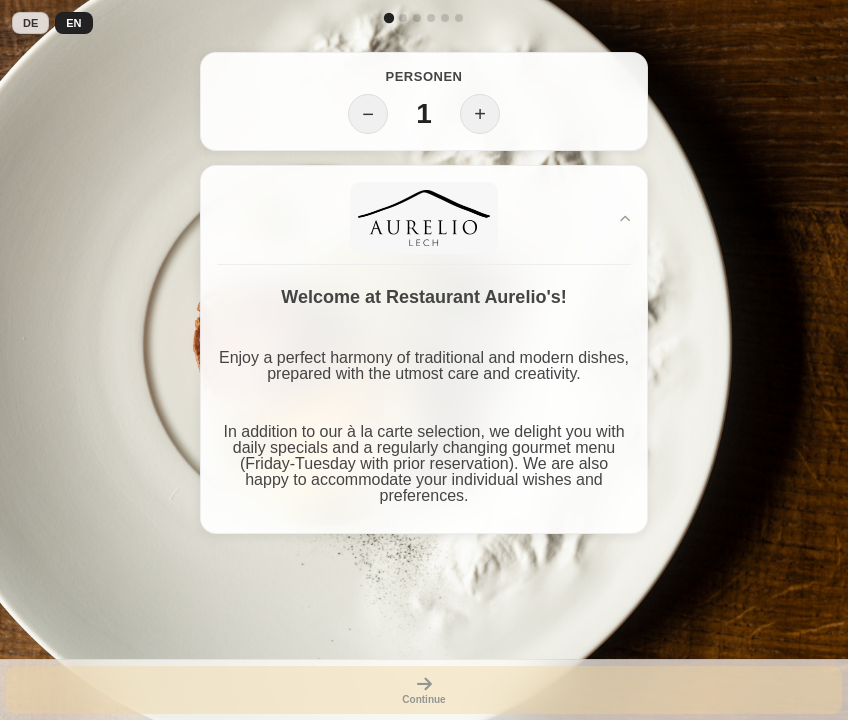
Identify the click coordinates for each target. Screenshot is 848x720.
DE (30, 23)
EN (73, 23)
